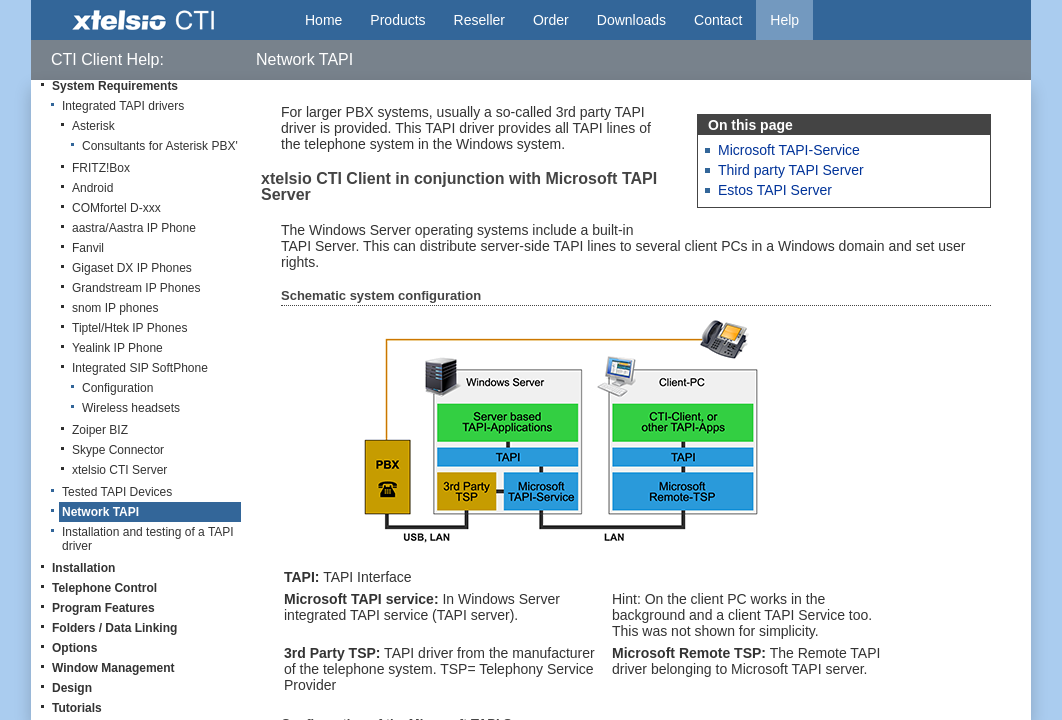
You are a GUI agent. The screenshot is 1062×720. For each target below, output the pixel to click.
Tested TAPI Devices (117, 492)
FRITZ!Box (101, 168)
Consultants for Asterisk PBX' (160, 146)
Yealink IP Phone (117, 348)
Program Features (103, 608)
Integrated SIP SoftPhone (140, 368)
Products (397, 20)
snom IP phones (115, 308)
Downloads (631, 20)
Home (323, 20)
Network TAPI (100, 512)
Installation (83, 568)
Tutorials (77, 708)
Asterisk (93, 126)
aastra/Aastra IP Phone (134, 228)
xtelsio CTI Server (119, 470)
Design (72, 688)
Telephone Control (104, 588)
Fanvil (88, 248)
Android (92, 188)
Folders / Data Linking (114, 628)
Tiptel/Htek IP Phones (129, 328)
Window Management (113, 668)
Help (784, 20)
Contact (718, 20)
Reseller (479, 20)
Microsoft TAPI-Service (789, 150)
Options (74, 648)
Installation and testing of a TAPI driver (148, 539)
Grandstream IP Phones (136, 288)
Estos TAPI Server (775, 190)
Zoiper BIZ (100, 430)
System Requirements (115, 86)
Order (551, 20)
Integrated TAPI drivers (123, 106)
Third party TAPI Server (791, 170)
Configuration (117, 388)
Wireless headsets (131, 408)
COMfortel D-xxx (116, 208)
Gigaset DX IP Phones (132, 268)
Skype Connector (118, 450)
